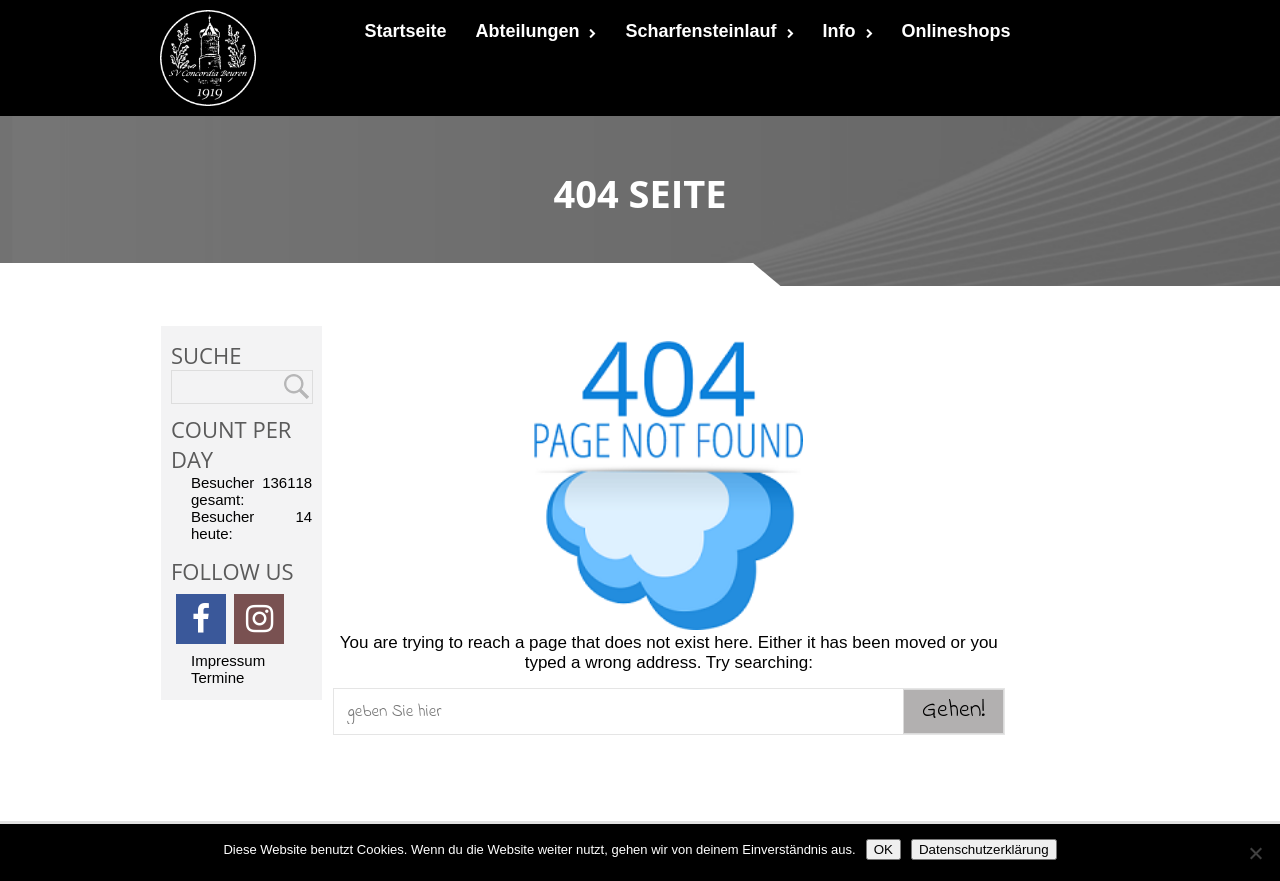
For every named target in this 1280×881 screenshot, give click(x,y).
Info (848, 31)
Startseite (405, 31)
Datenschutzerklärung (984, 849)
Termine (217, 677)
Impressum (228, 660)
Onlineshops (956, 31)
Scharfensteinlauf (709, 31)
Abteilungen (535, 31)
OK (883, 849)
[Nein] (1255, 853)
